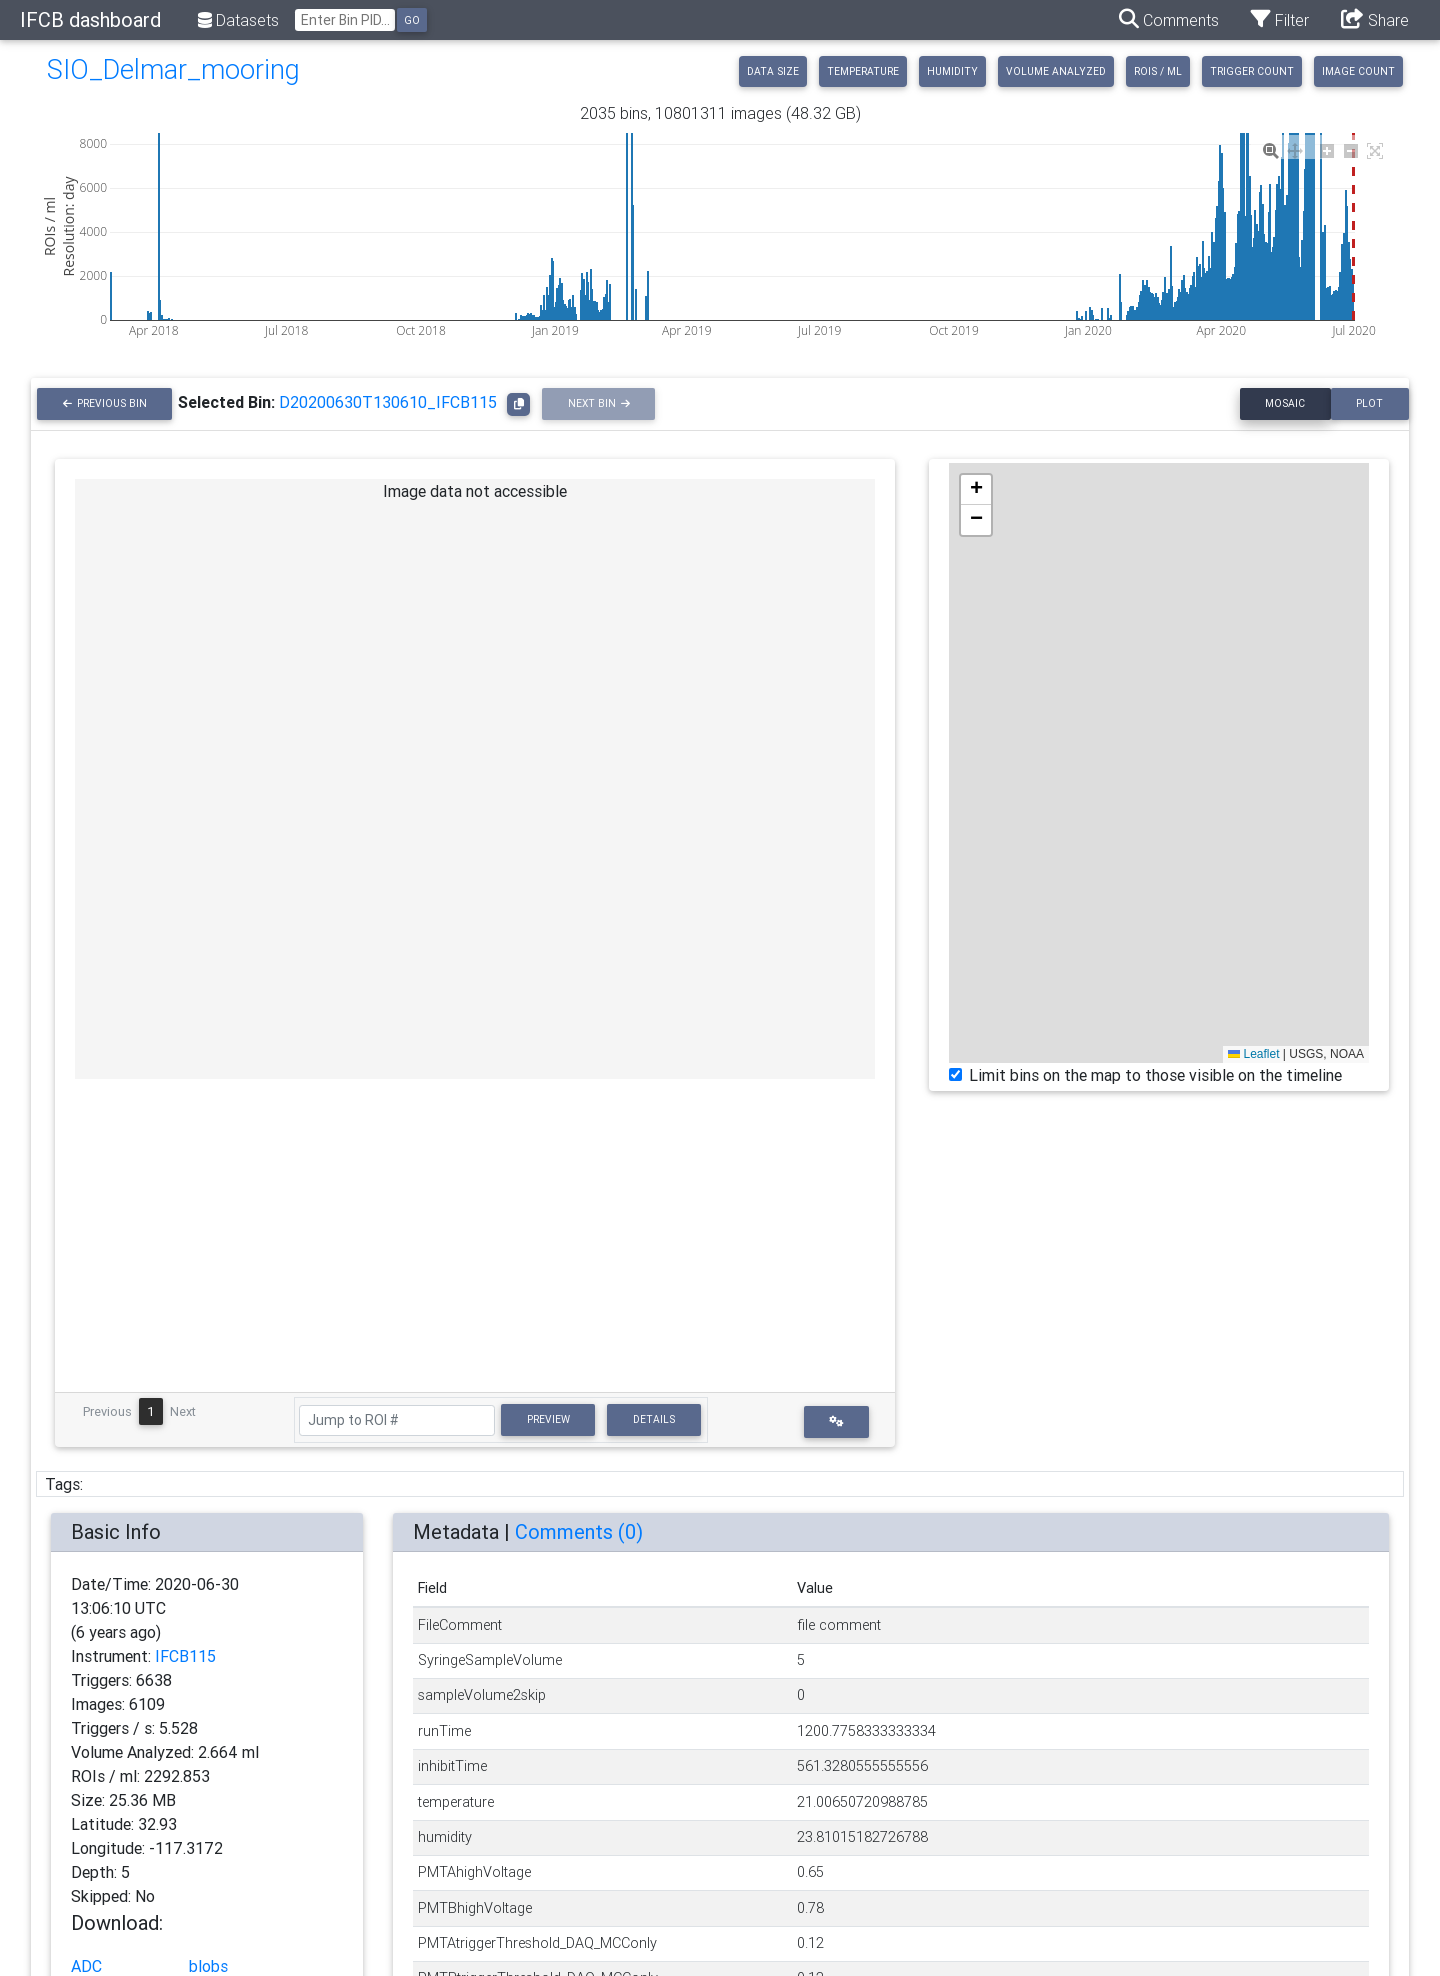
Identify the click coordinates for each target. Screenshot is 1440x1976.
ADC (86, 1966)
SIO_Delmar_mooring (173, 69)
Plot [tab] (1369, 403)
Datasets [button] (238, 20)
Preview (548, 1419)
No (145, 1896)
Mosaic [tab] (1285, 403)
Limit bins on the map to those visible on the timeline (1155, 1075)
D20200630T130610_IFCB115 (388, 402)
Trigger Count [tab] (1252, 71)
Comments (1169, 19)
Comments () (579, 1531)
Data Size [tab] (773, 71)
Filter (1280, 19)
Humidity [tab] (952, 71)
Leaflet (1253, 1054)
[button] (836, 1421)
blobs (208, 1966)
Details (654, 1419)
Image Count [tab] (1358, 71)
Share (1375, 19)
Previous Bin (112, 403)
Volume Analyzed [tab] (1056, 71)
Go (412, 20)
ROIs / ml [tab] (1158, 71)
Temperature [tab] (863, 71)
